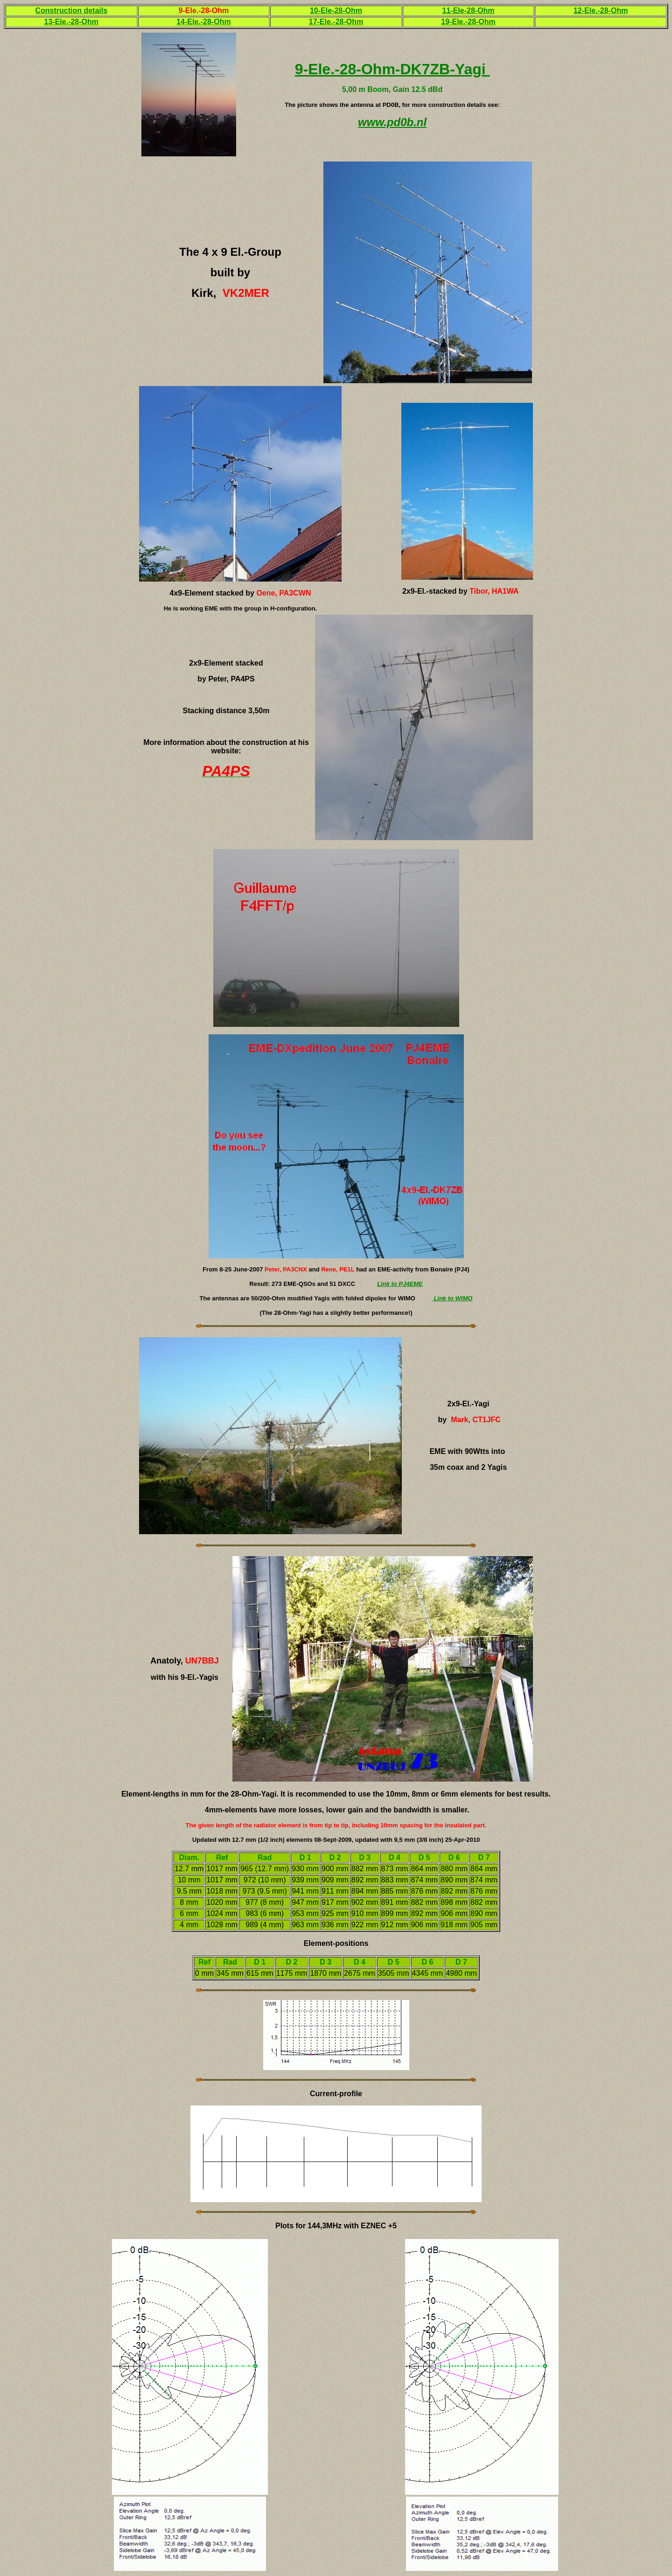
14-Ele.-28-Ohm (203, 22)
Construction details (71, 10)
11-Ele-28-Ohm (468, 10)
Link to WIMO (452, 1298)
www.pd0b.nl (392, 122)
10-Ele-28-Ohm (336, 10)
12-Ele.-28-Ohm (601, 10)
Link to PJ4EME (400, 1283)
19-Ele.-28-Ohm (468, 22)
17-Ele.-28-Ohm (336, 22)
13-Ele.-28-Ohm (71, 22)
